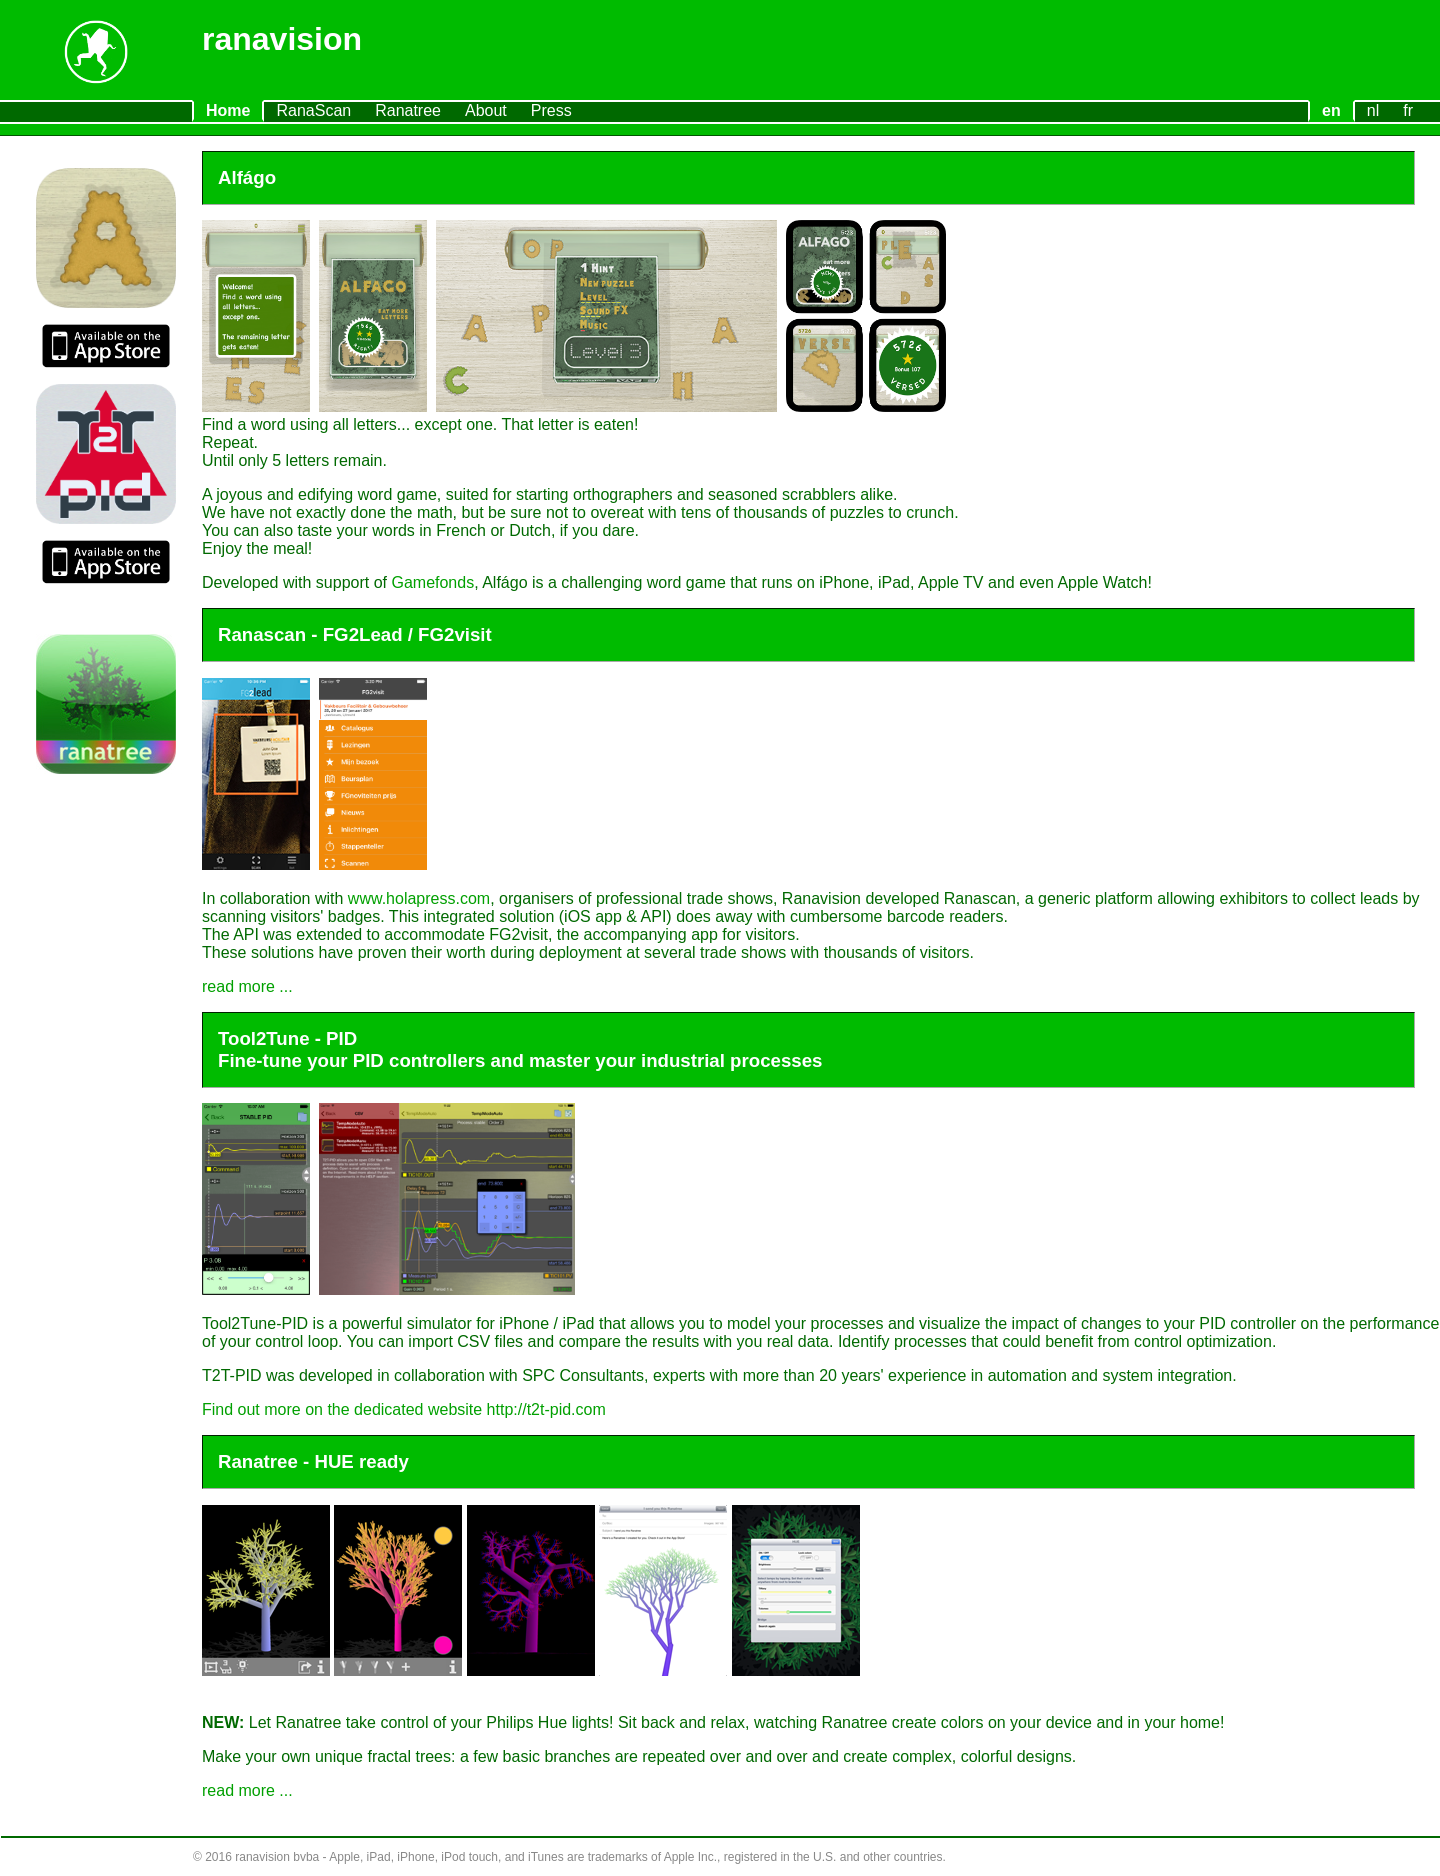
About (486, 110)
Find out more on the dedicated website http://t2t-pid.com (404, 1409)
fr (1408, 110)
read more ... (247, 986)
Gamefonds (432, 582)
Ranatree (408, 110)
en (1331, 110)
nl (1373, 110)
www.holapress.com (419, 898)
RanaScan (313, 110)
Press (551, 110)
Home (228, 110)
